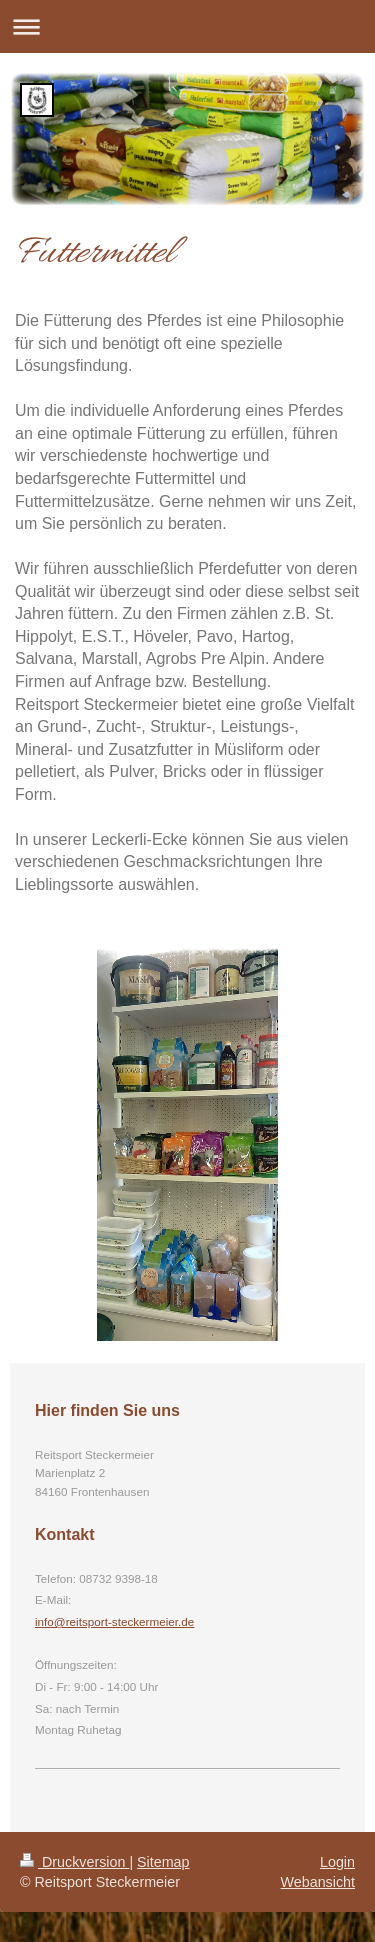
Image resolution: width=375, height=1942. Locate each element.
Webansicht (318, 1882)
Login (337, 1862)
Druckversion (74, 1862)
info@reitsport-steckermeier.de (114, 1621)
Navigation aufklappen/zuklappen (187, 26)
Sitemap (163, 1862)
